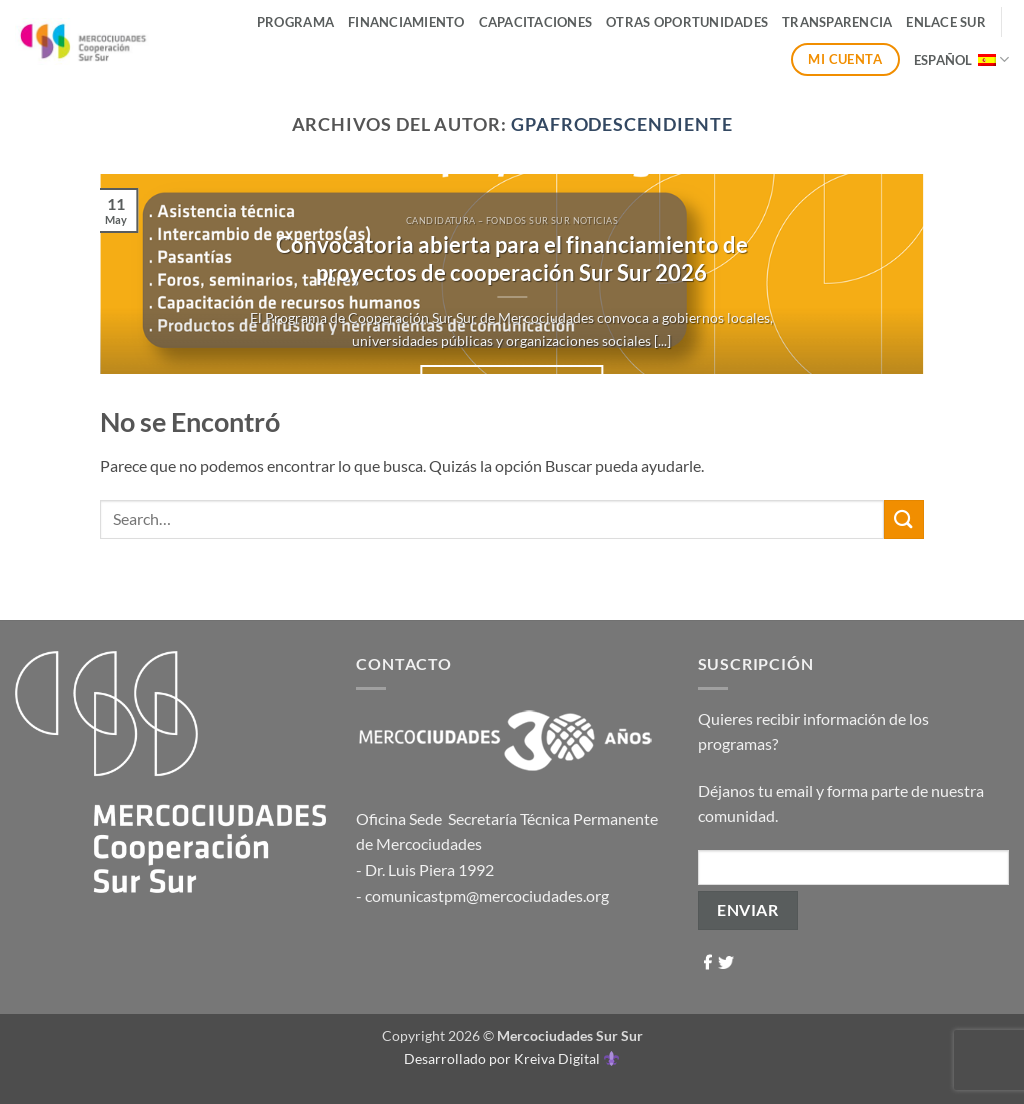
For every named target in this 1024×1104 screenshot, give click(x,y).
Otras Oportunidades (687, 22)
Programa (295, 22)
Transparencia (837, 22)
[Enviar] (904, 519)
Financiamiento (406, 22)
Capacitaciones (536, 22)
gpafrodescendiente (622, 124)
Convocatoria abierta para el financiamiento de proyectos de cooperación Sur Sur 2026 (512, 259)
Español (961, 59)
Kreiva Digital (566, 1058)
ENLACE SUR (946, 22)
